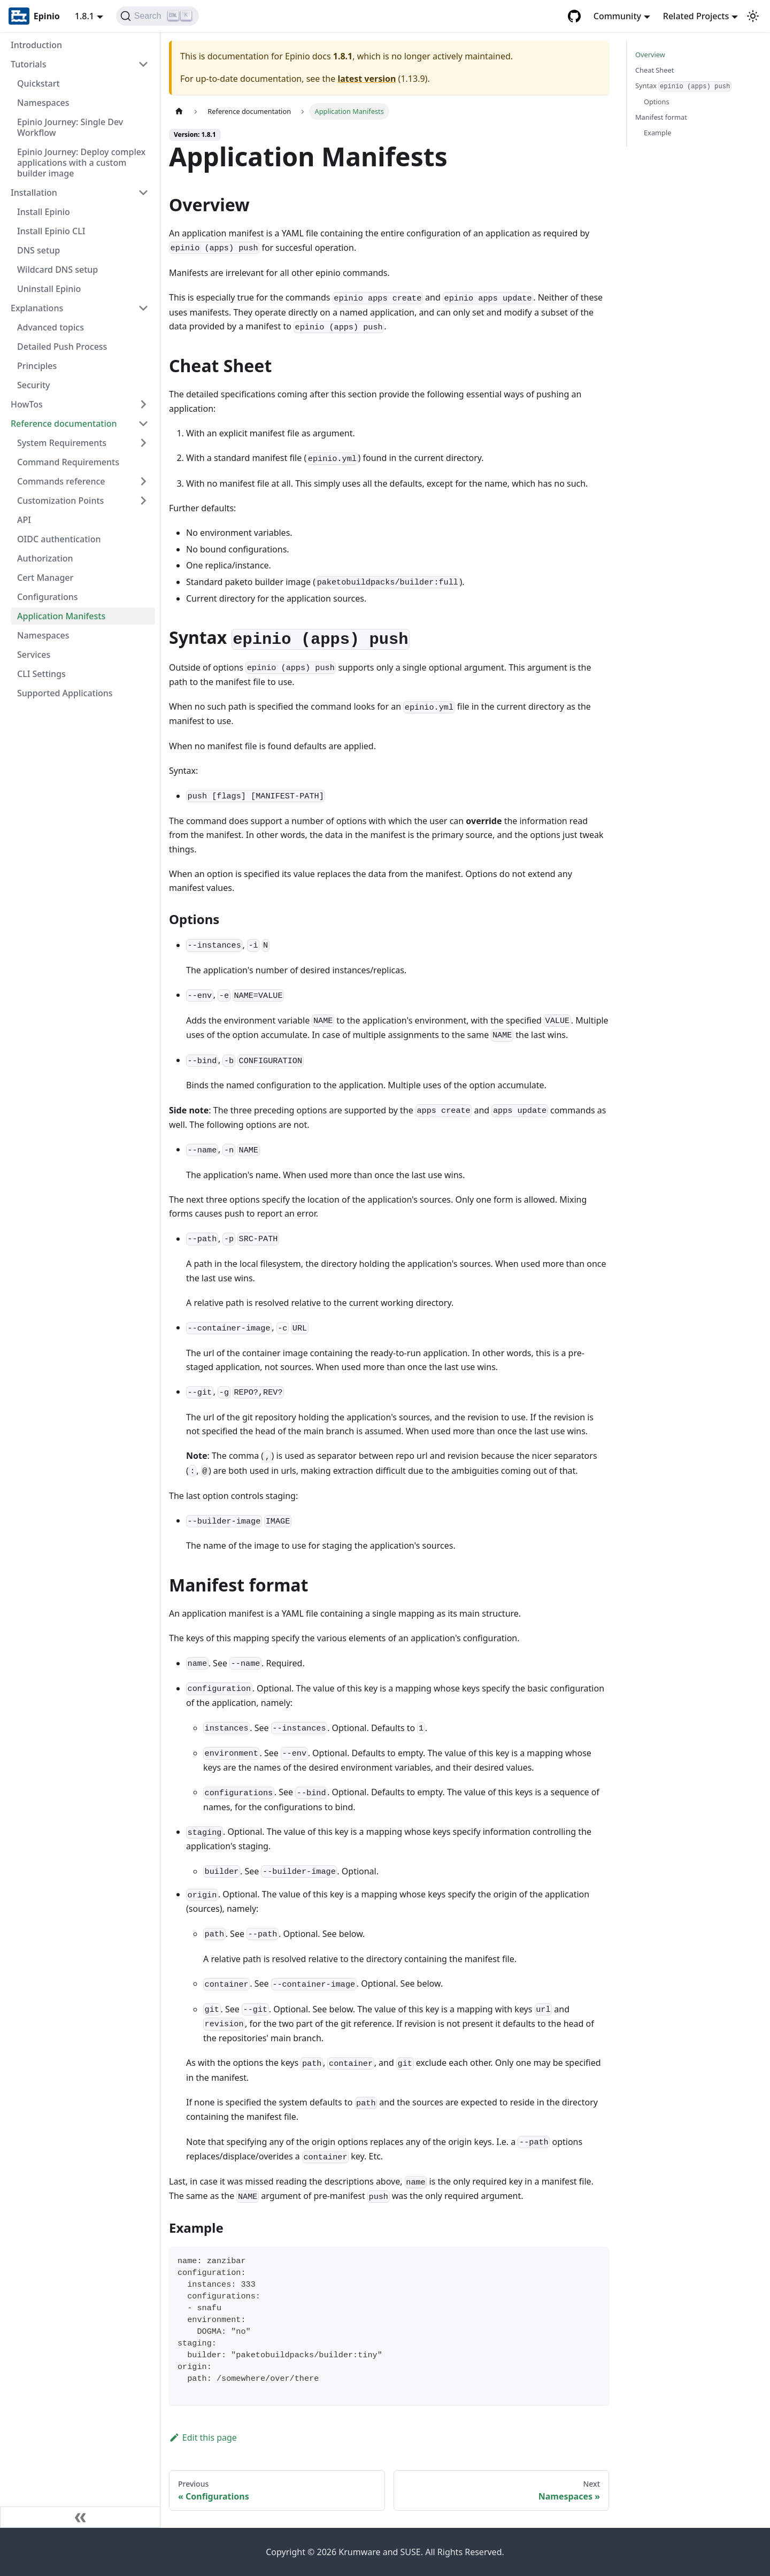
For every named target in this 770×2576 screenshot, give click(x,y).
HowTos (27, 404)
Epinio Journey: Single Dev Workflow (70, 127)
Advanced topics (50, 327)
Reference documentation (64, 423)
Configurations (47, 597)
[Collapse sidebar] (80, 2517)
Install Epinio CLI (51, 231)
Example (657, 132)
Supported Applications (65, 693)
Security (33, 385)
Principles (37, 366)
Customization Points (60, 500)
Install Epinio (43, 212)
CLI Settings (41, 674)
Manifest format (661, 117)
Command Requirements (68, 462)
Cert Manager (45, 577)
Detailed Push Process (62, 346)
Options (656, 101)
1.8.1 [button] (84, 16)
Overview (650, 54)
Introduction (36, 45)
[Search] (157, 16)
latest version (366, 78)
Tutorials (28, 64)
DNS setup (38, 250)
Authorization (45, 558)
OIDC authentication (59, 539)
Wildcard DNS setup (57, 269)
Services (33, 654)
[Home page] (179, 111)
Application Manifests (61, 616)
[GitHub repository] (574, 16)
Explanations (37, 308)
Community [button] (617, 16)
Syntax (683, 86)
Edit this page (203, 2437)
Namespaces (43, 103)
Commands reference (61, 481)
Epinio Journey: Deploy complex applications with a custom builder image (81, 162)
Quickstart (38, 83)
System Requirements (61, 443)
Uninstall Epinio (49, 289)
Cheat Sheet (654, 70)
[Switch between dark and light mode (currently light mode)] (752, 16)
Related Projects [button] (696, 16)
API (24, 520)
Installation (34, 192)
